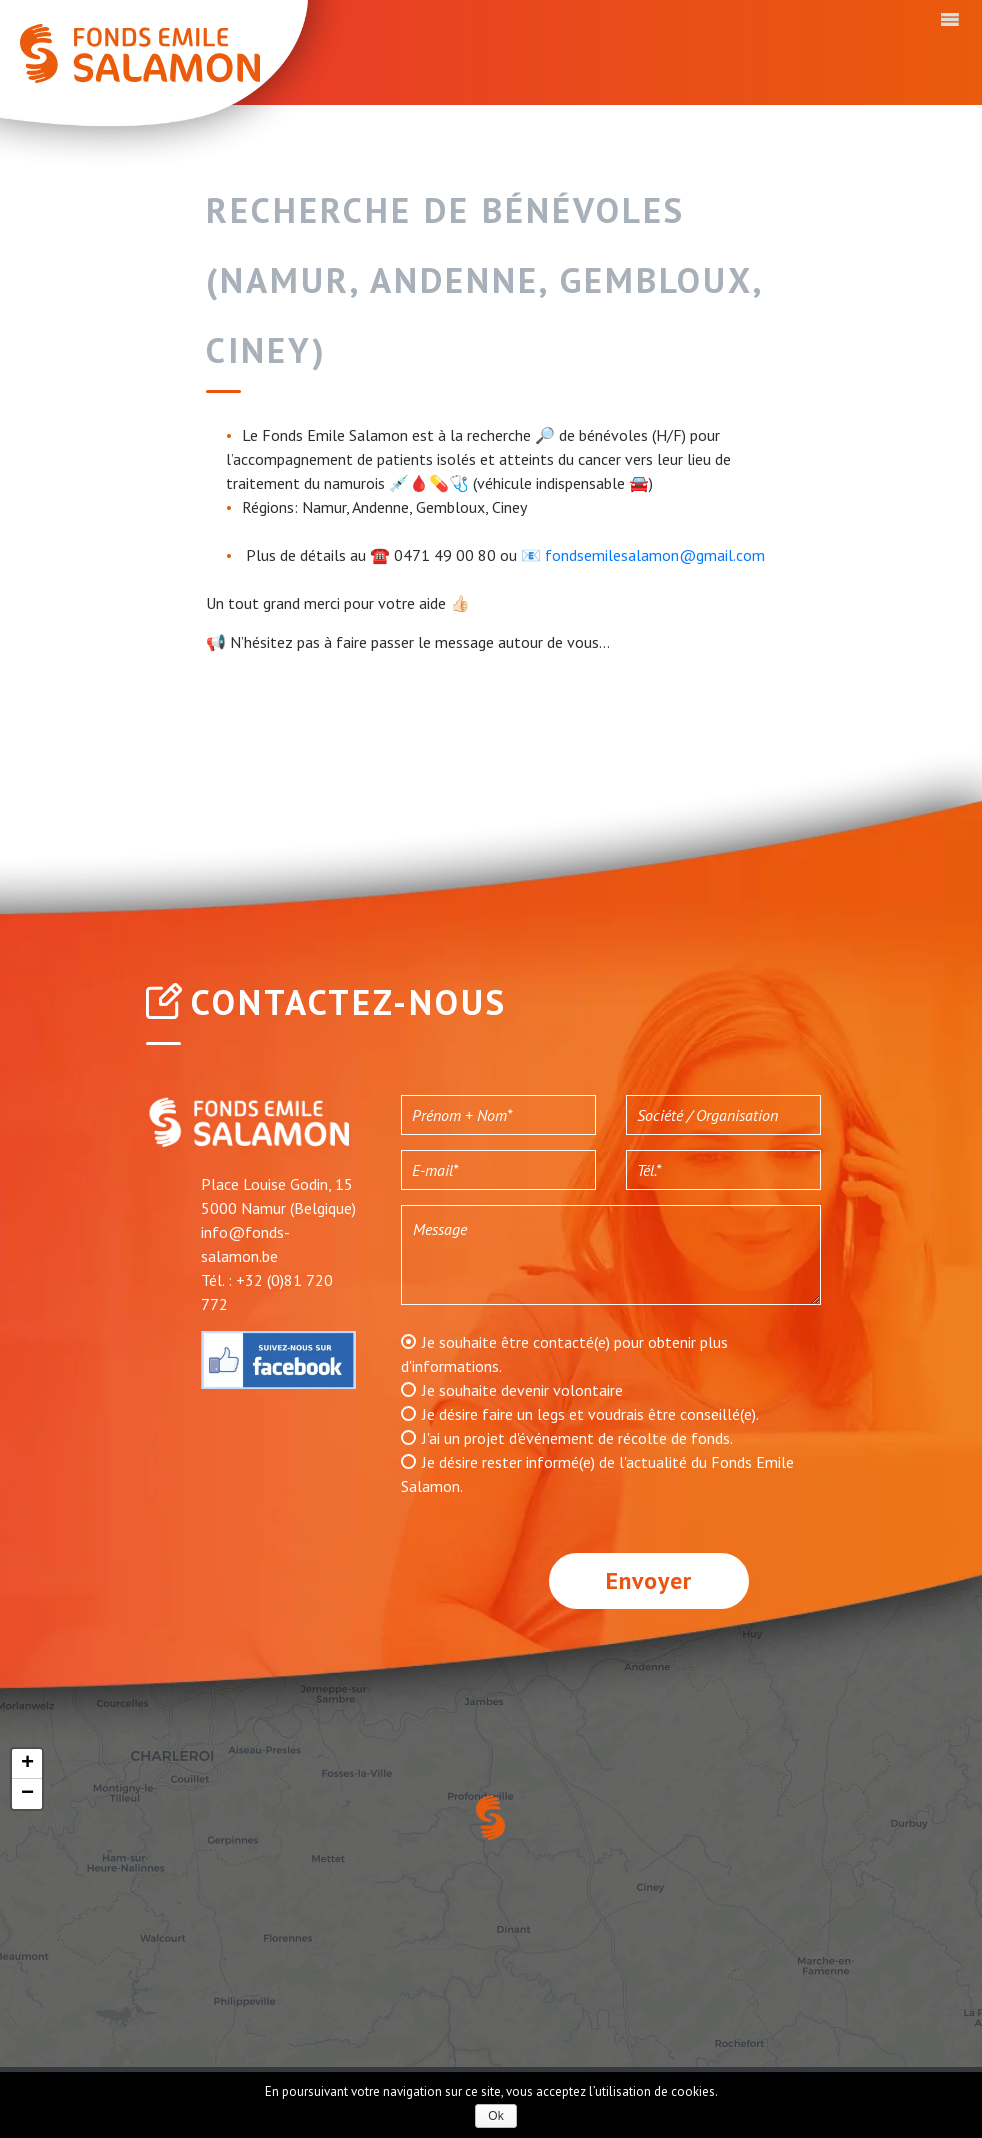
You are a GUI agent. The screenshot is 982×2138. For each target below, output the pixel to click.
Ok (495, 2116)
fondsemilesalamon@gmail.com (655, 555)
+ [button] (27, 1764)
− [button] (27, 1794)
